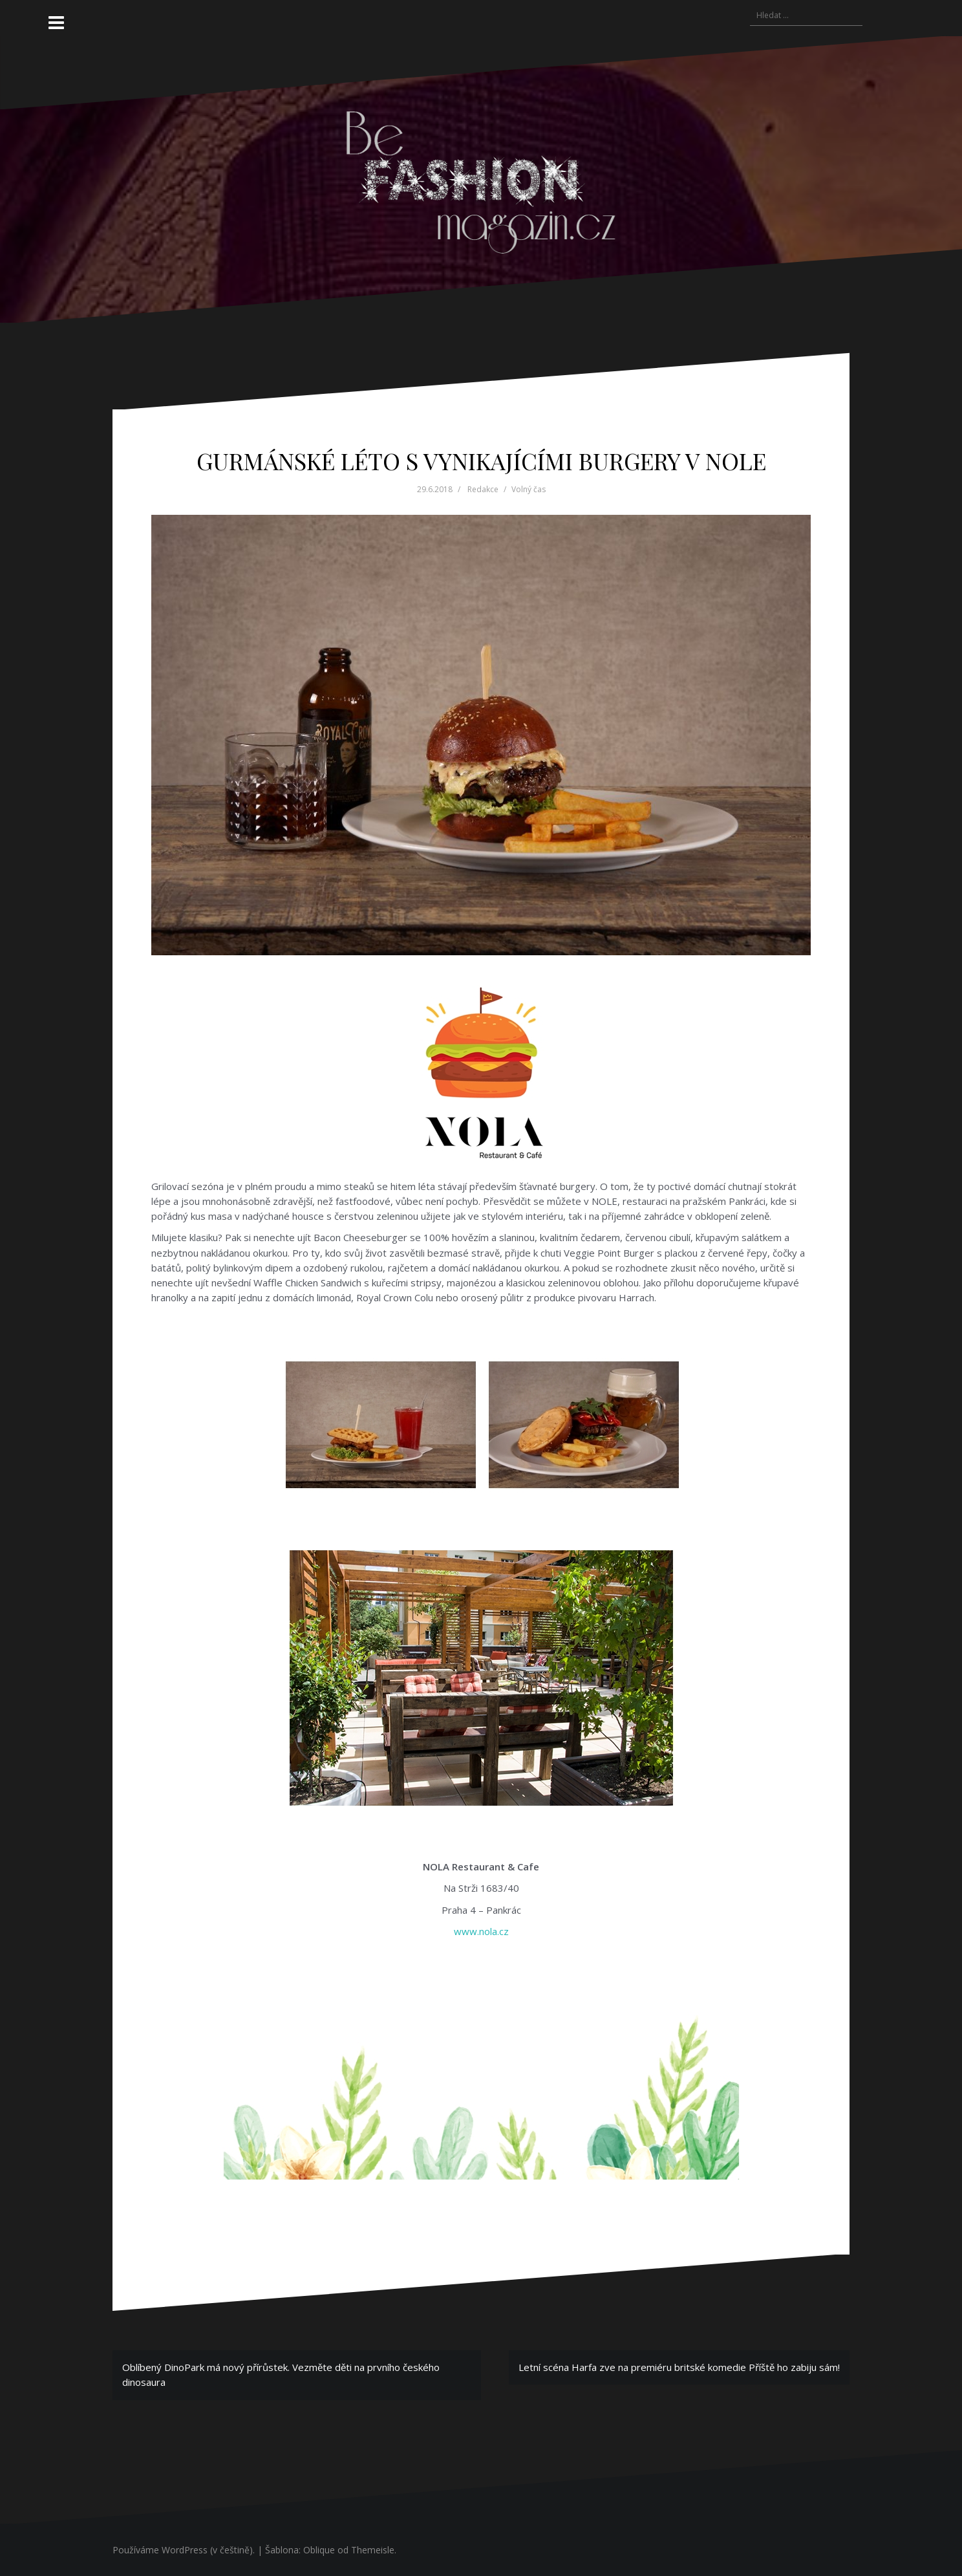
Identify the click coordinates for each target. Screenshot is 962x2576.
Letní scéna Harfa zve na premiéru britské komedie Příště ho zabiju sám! (679, 2367)
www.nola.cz (481, 1931)
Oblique (319, 2550)
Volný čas (528, 489)
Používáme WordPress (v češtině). (183, 2550)
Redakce (482, 489)
